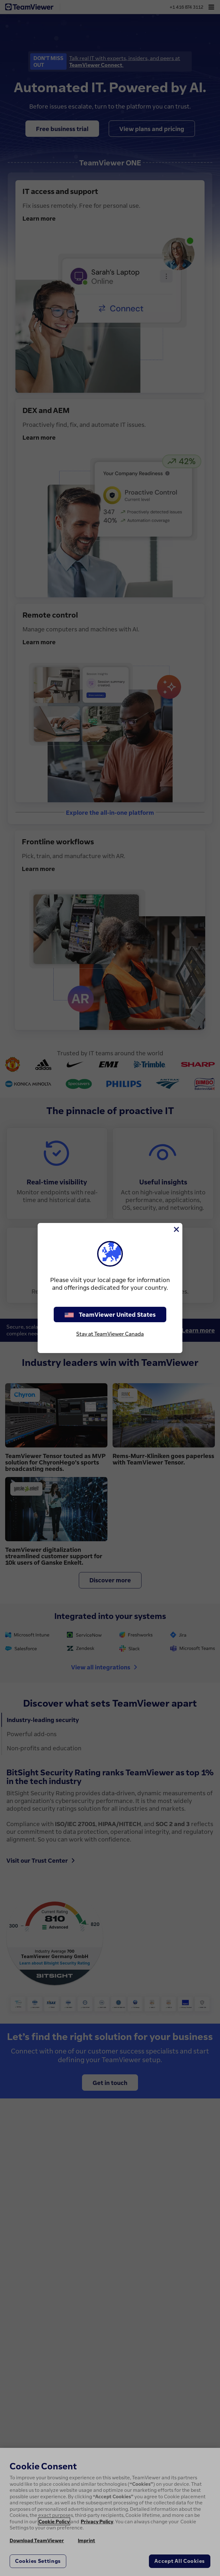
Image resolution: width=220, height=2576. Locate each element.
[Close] (176, 1229)
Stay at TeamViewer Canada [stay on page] (110, 1333)
